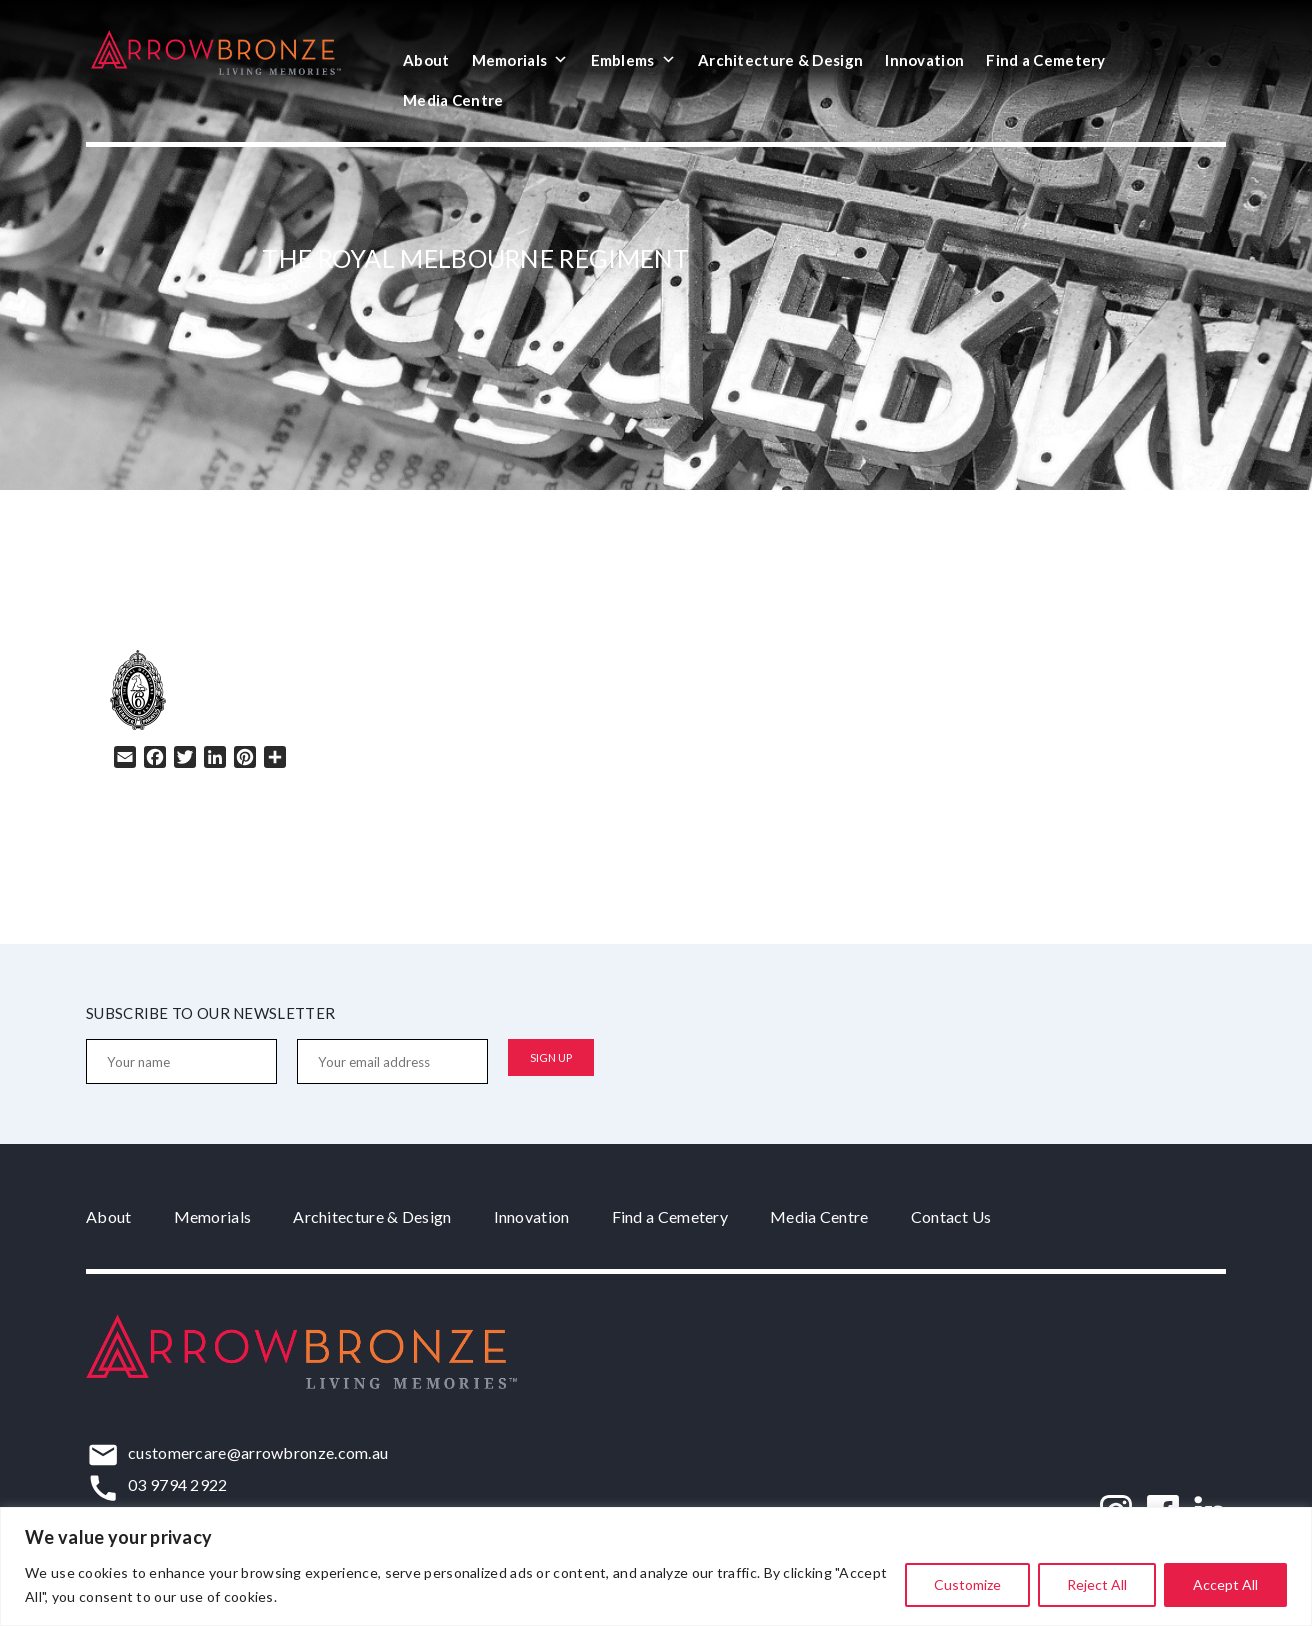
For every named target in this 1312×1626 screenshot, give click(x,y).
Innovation (924, 60)
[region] (656, 1566)
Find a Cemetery (1046, 60)
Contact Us (951, 1216)
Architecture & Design (780, 60)
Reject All (1097, 1584)
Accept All (1225, 1584)
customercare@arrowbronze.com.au (258, 1452)
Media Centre (453, 100)
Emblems (633, 60)
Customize (967, 1584)
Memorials (520, 60)
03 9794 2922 (178, 1484)
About (426, 60)
